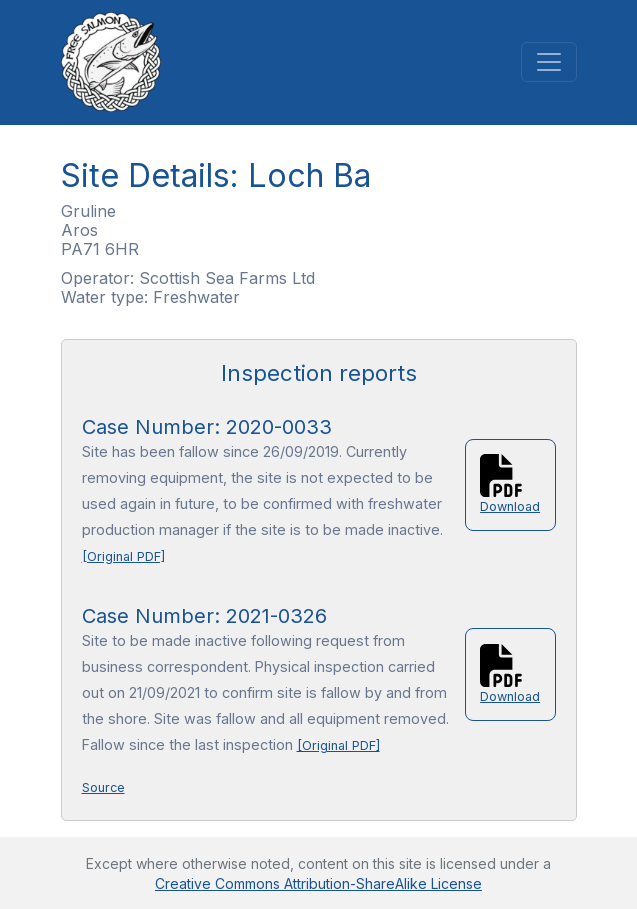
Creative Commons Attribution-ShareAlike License (318, 883)
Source (103, 787)
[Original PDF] (123, 556)
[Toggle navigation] (549, 62)
